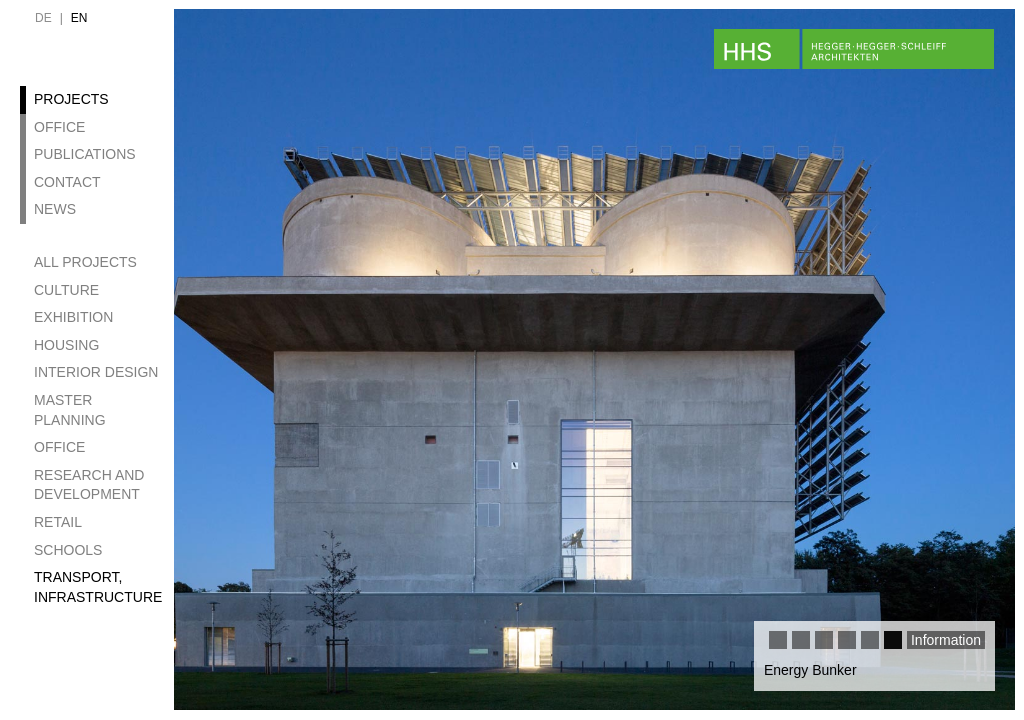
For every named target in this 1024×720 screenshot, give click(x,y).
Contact (67, 182)
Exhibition (73, 317)
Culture (66, 290)
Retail (58, 522)
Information (946, 640)
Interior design (96, 372)
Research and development (89, 485)
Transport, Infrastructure (98, 587)
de (43, 18)
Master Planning (70, 410)
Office (59, 127)
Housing (66, 345)
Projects (71, 99)
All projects (85, 262)
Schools (68, 550)
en (79, 18)
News (55, 209)
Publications (85, 154)
